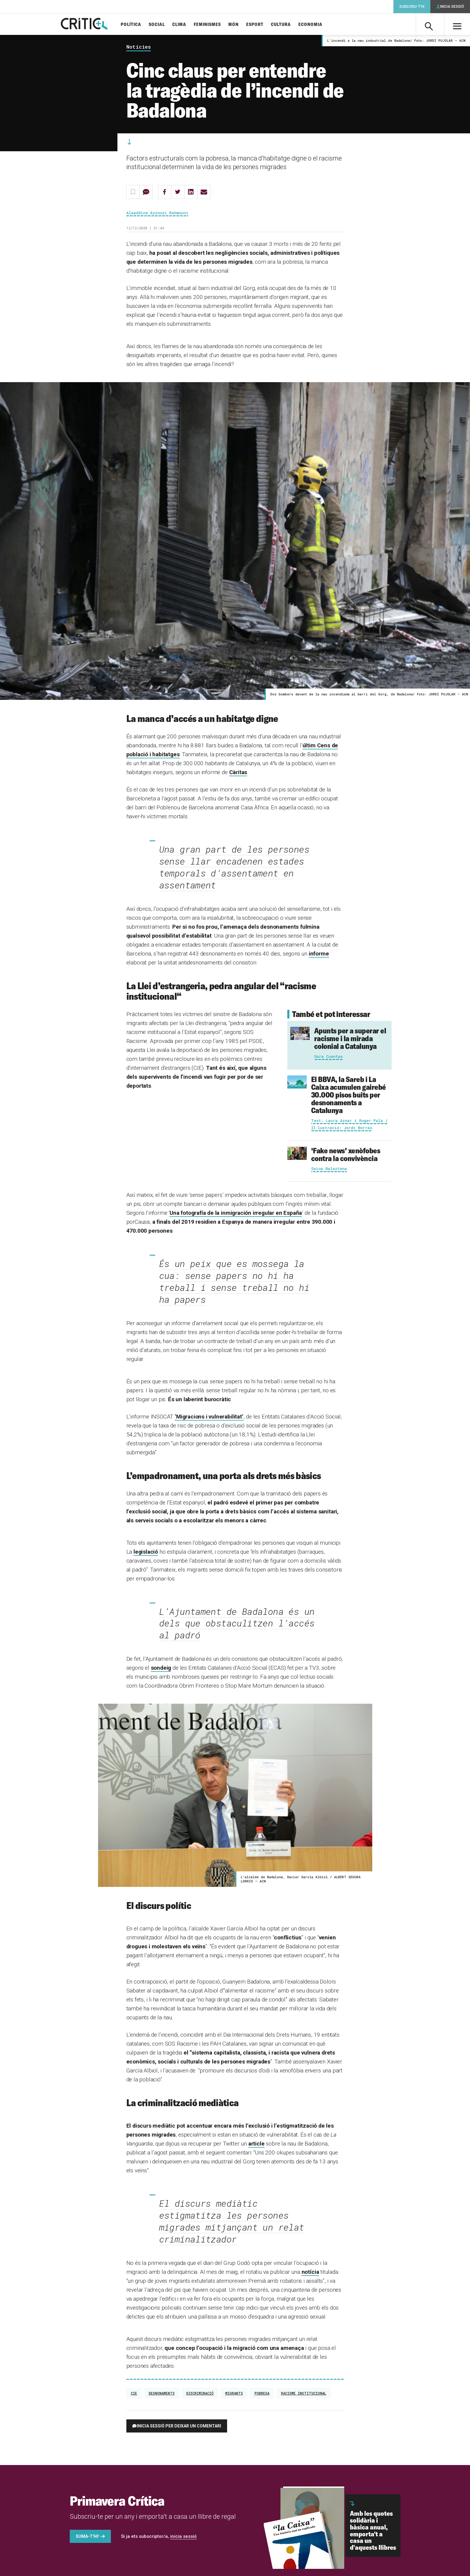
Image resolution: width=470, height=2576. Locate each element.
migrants (234, 2394)
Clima (184, 24)
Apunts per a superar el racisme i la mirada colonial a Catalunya (350, 1039)
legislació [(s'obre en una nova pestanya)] (146, 1552)
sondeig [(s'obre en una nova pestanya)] (161, 1669)
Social (161, 24)
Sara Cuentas (328, 1057)
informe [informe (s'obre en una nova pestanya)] (319, 954)
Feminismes (212, 24)
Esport (259, 24)
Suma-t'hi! (87, 2537)
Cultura (286, 24)
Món (238, 24)
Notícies (138, 48)
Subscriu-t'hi (411, 6)
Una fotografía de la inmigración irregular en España (236, 1213)
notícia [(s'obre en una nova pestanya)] (310, 2273)
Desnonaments (162, 2394)
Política (135, 24)
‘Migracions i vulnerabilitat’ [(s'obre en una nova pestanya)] (209, 1417)
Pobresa (262, 2394)
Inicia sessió (452, 6)
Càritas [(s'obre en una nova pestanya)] (238, 773)
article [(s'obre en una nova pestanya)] (256, 2144)
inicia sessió (183, 2537)
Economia (315, 24)
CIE (134, 2394)
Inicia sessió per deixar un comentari (179, 2427)
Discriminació (200, 2394)
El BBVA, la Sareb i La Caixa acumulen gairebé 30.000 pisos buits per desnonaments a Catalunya (348, 1095)
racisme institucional (303, 2394)
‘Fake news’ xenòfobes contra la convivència (345, 1155)
